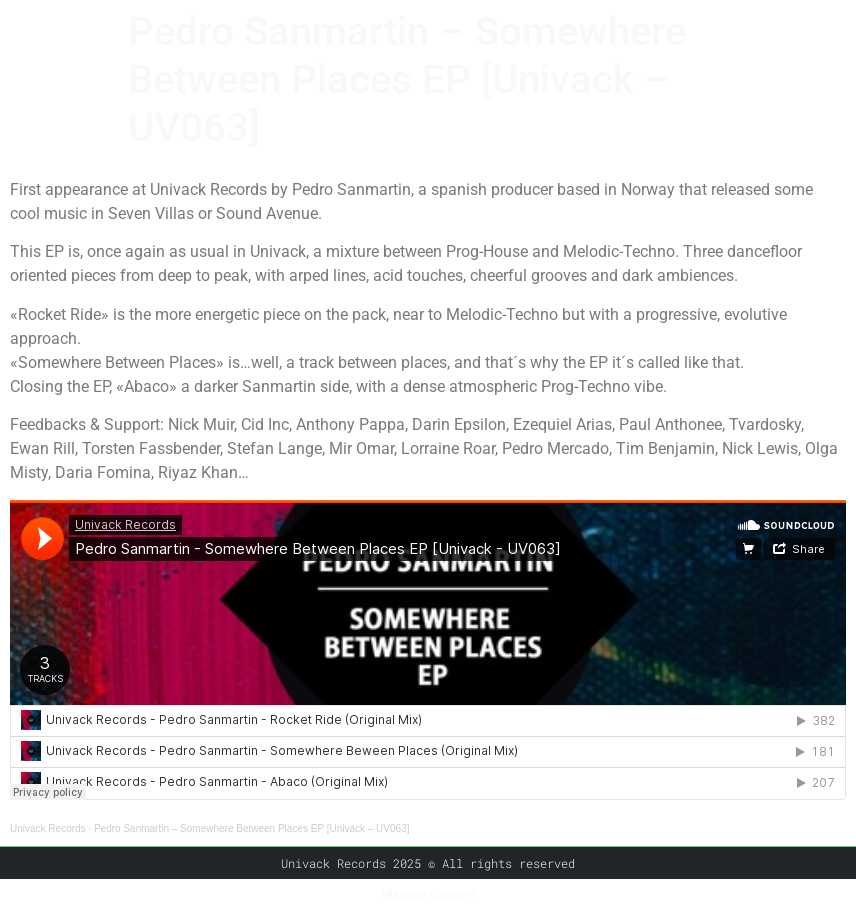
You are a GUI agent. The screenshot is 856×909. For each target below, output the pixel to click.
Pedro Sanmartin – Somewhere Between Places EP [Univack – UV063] (252, 828)
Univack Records (48, 828)
